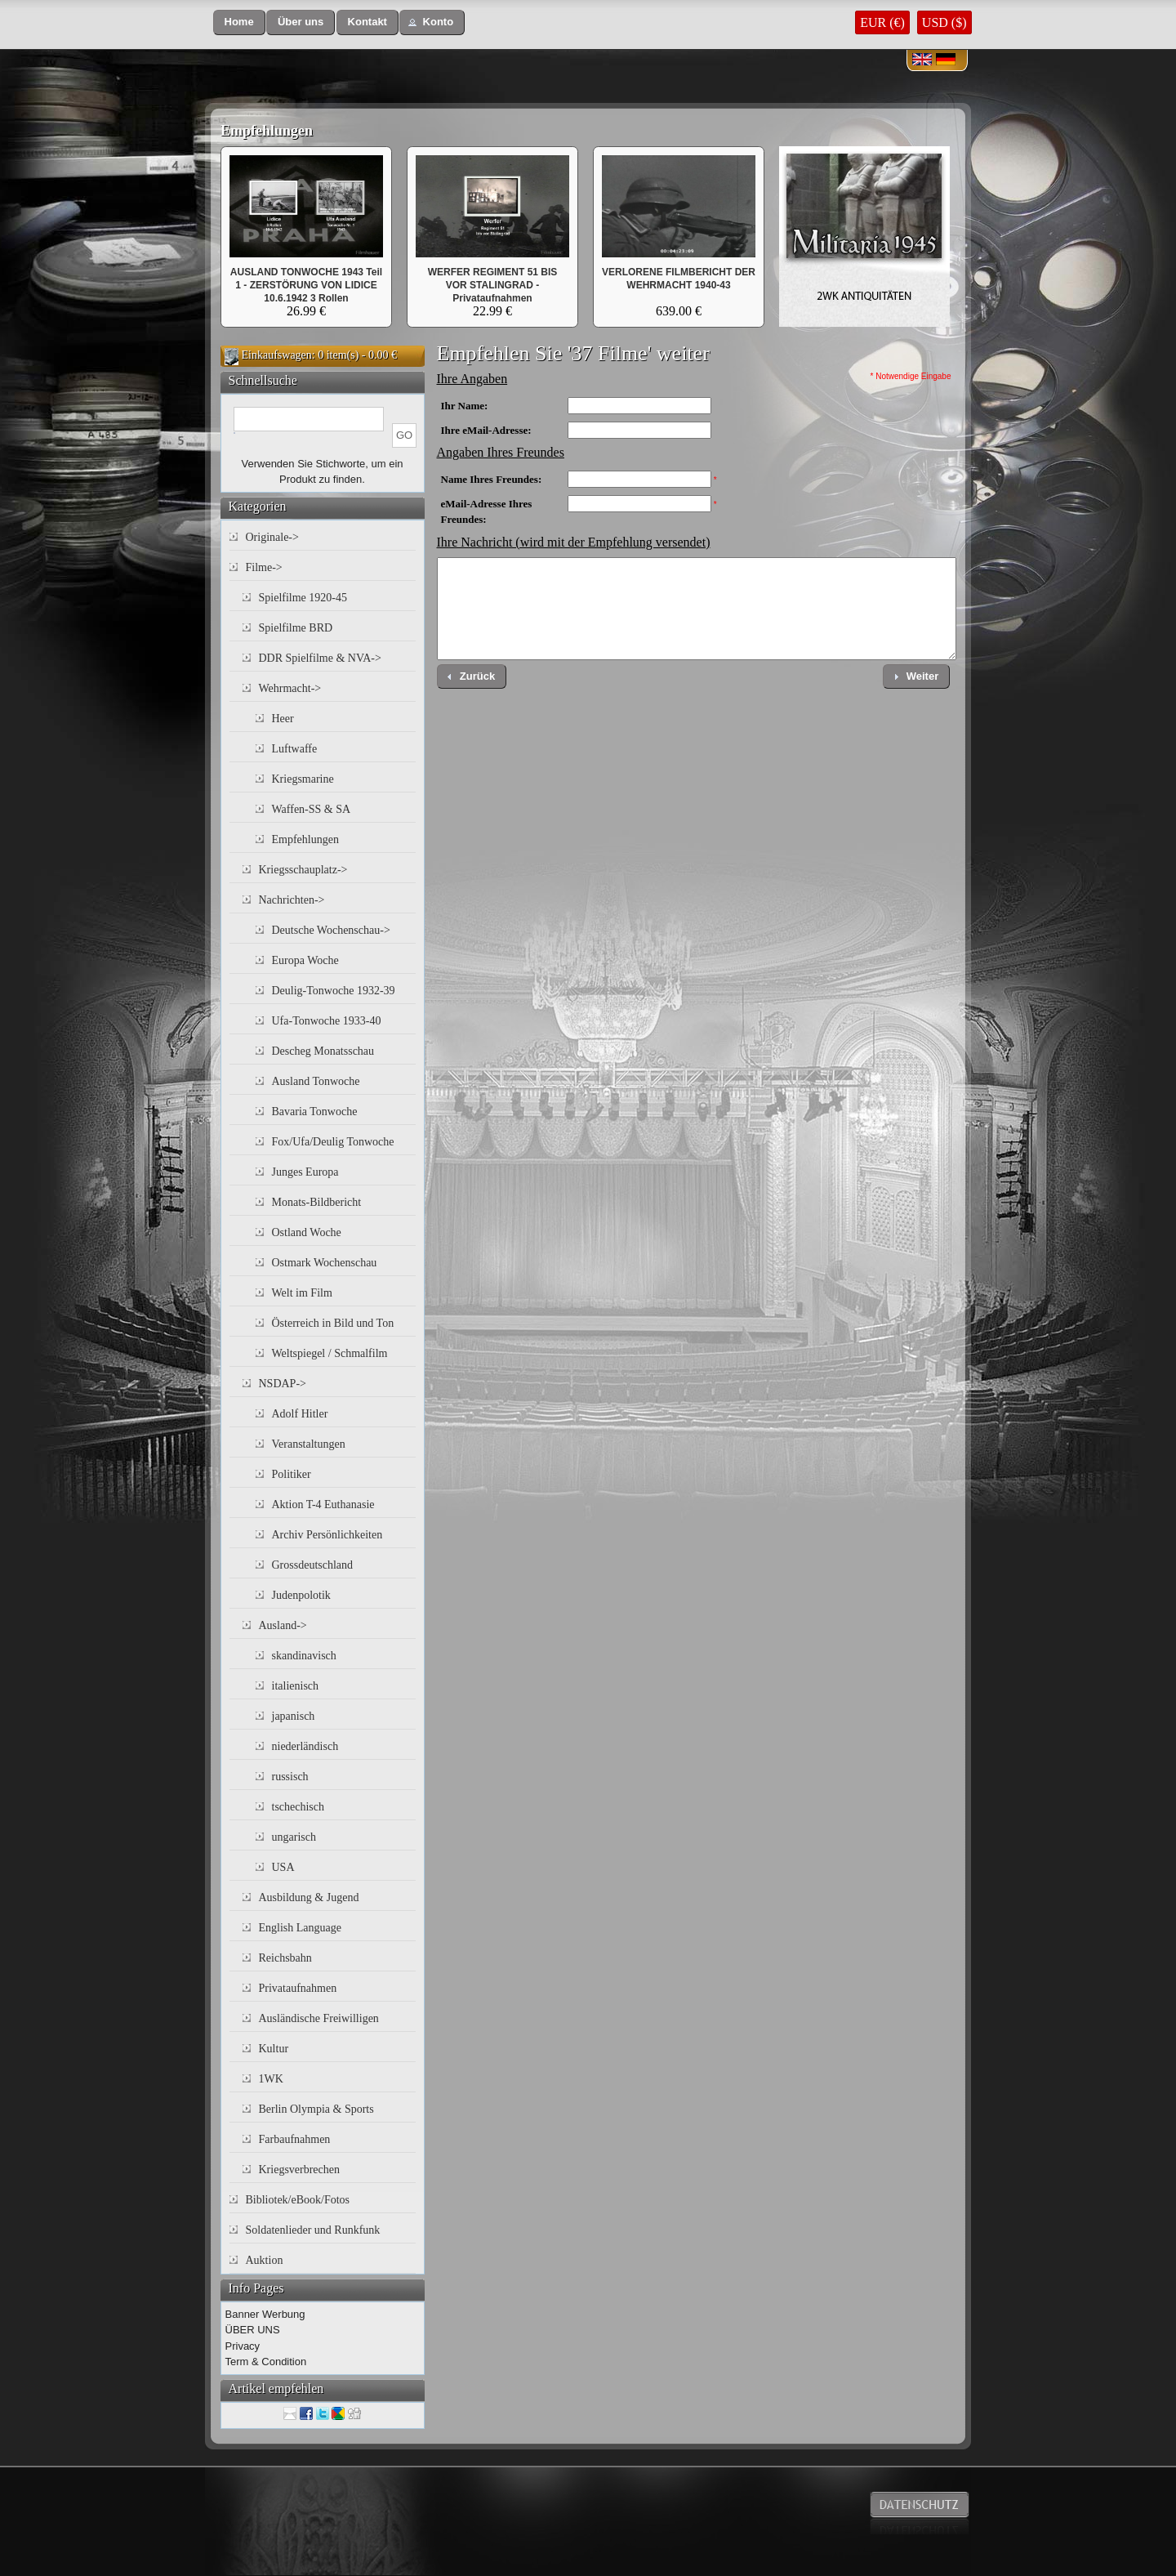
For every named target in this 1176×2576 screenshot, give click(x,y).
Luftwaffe (295, 749)
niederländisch (305, 1746)
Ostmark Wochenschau (324, 1263)
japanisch (293, 1716)
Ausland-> (283, 1625)
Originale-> (272, 537)
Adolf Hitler (300, 1414)
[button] (239, 22)
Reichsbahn (285, 1958)
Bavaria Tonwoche (315, 1111)
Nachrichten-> (292, 900)
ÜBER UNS (252, 2330)
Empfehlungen (266, 131)
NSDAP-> (282, 1383)
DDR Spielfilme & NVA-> (320, 658)
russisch (290, 1776)
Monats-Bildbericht (317, 1202)
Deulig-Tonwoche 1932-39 (333, 990)
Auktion (264, 2260)
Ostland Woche (306, 1232)
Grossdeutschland (313, 1565)
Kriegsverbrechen (300, 2169)
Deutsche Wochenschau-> (331, 930)
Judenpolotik (301, 1595)
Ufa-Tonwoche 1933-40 (326, 1021)
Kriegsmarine (303, 779)
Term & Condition (266, 2361)
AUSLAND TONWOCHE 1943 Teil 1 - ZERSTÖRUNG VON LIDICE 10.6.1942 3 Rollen (306, 285)
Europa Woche (305, 960)
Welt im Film (302, 1293)
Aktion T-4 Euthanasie (323, 1504)
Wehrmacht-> (290, 688)
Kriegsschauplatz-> (303, 870)
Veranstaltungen (308, 1444)
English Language (300, 1928)
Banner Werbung (265, 2314)
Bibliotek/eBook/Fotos (298, 2200)
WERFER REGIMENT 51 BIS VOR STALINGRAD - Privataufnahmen (493, 285)
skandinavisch (304, 1656)
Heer (283, 718)
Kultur (274, 2048)
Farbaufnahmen (295, 2139)
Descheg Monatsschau (323, 1051)
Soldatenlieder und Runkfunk (313, 2230)
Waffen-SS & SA (311, 809)
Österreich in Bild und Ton (333, 1323)
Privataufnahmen (298, 1988)
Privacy (243, 2346)
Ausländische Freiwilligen (319, 2018)
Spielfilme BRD (296, 628)
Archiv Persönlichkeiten (327, 1535)
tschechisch (298, 1807)
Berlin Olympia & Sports (316, 2109)
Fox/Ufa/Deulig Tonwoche (333, 1142)
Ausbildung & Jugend (309, 1897)
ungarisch (294, 1837)
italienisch (295, 1686)
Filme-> (264, 567)
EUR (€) (882, 22)
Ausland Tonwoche (316, 1081)
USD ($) (944, 22)
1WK (271, 2079)
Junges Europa (305, 1172)
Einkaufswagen (277, 355)
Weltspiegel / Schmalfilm (330, 1353)
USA (283, 1867)
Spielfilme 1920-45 (303, 598)
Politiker (291, 1474)
